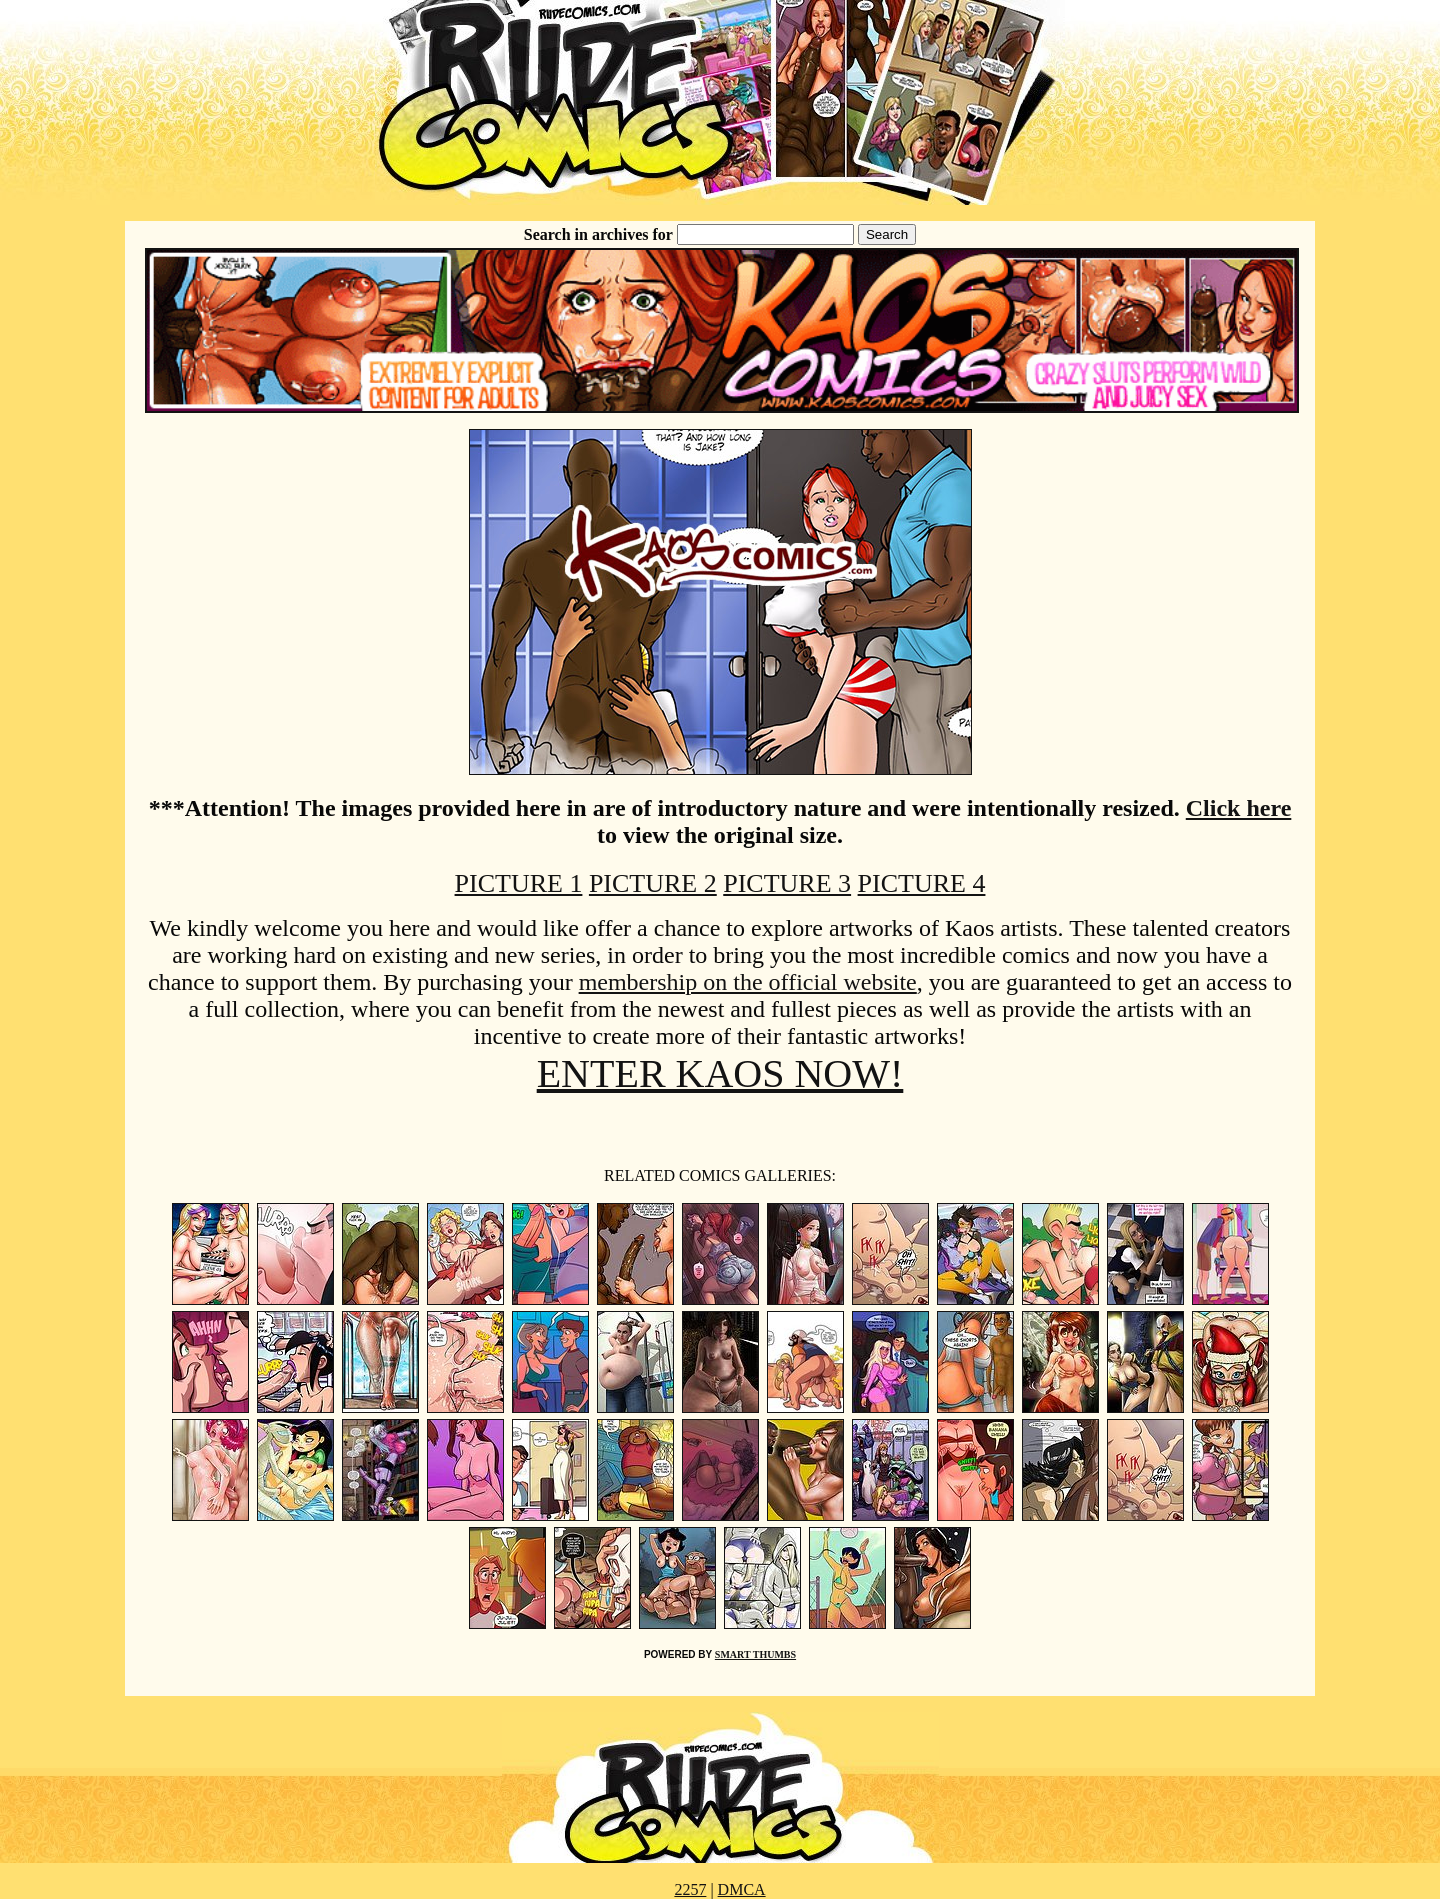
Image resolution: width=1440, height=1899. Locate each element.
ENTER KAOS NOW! (720, 1073)
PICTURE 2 (653, 883)
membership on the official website (748, 982)
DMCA (742, 1889)
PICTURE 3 (787, 883)
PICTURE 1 (519, 883)
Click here (1239, 808)
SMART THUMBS (755, 1654)
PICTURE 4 (922, 883)
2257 (690, 1889)
